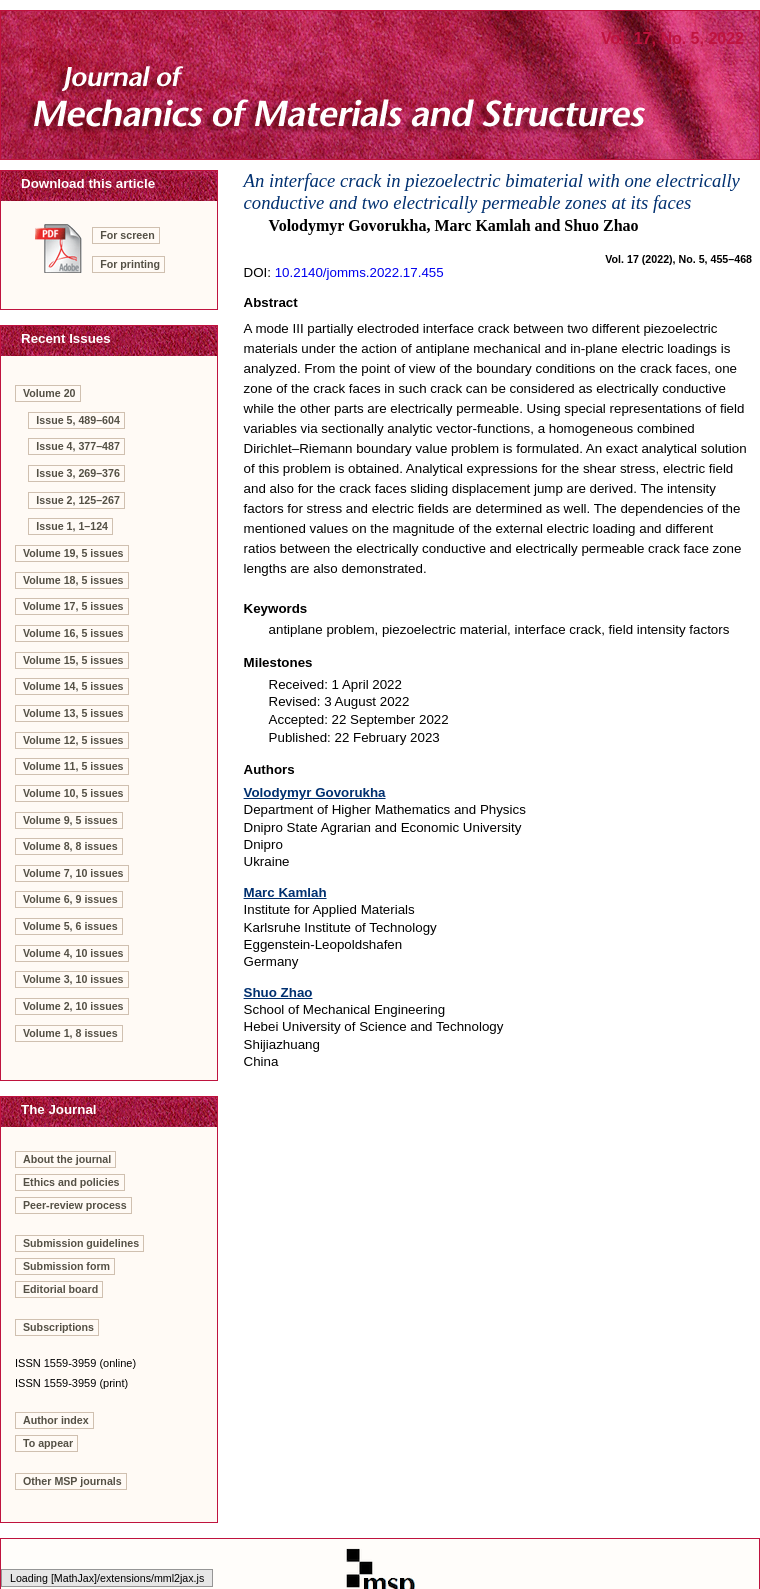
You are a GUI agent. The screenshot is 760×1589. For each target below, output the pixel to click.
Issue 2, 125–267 (78, 500)
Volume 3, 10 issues (73, 979)
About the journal (67, 1159)
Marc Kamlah (285, 892)
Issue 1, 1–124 (72, 526)
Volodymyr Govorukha (315, 792)
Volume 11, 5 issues (73, 766)
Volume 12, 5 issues (73, 740)
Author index (56, 1420)
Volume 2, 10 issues (73, 1006)
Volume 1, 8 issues (70, 1033)
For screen (127, 235)
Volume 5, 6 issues (70, 926)
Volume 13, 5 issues (73, 713)
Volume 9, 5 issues (70, 820)
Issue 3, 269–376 (78, 473)
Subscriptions (58, 1327)
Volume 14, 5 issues (73, 686)
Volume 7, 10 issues (73, 873)
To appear (48, 1443)
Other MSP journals (72, 1481)
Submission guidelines (81, 1243)
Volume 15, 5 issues (73, 660)
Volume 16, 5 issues (73, 633)
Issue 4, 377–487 (78, 446)
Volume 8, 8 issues (70, 846)
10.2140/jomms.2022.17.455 (359, 272)
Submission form (66, 1266)
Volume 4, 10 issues (73, 953)
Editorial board (60, 1289)
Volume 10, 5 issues (73, 793)
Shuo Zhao (278, 992)
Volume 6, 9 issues (70, 899)
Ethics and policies (71, 1182)
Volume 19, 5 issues (73, 553)
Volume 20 (49, 393)
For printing (130, 264)
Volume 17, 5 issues (73, 606)
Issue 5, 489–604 (78, 420)
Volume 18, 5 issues (73, 580)
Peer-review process (75, 1205)
